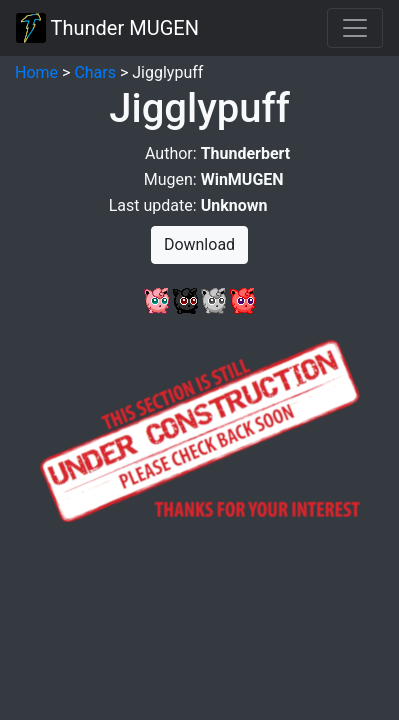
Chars (95, 72)
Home (36, 72)
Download (199, 244)
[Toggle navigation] (355, 28)
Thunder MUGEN (107, 28)
